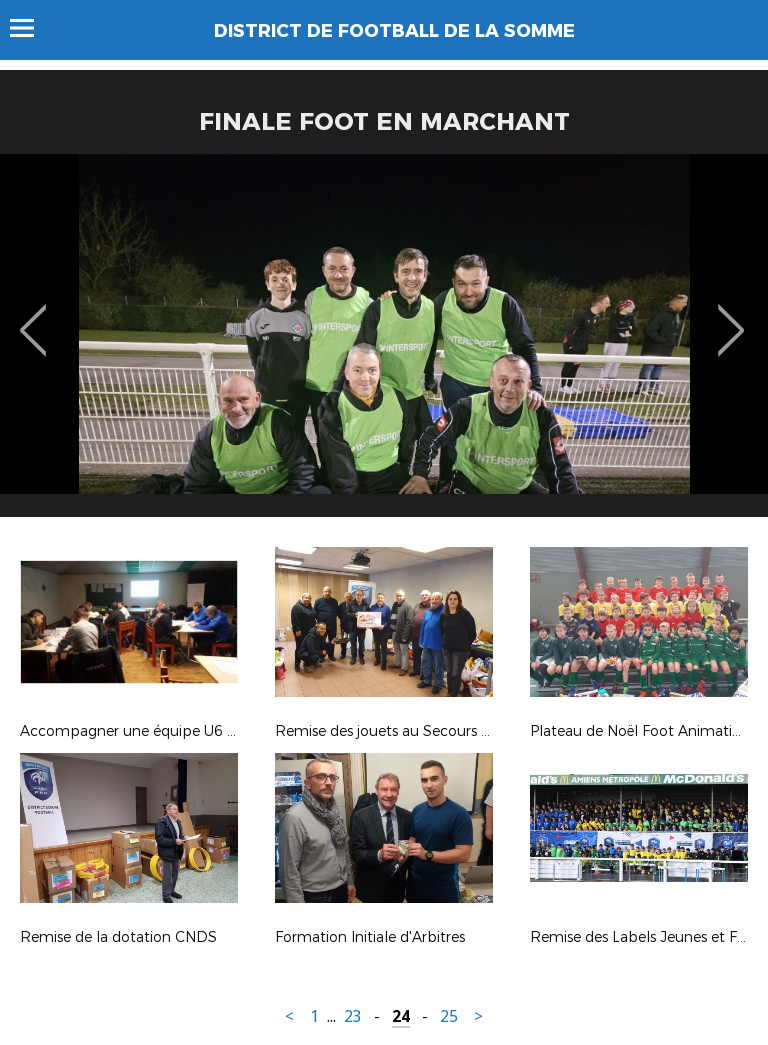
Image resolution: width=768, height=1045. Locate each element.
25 (449, 1016)
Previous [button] (33, 316)
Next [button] (731, 316)
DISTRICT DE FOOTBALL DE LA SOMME (394, 31)
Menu (31, 28)
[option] (384, 343)
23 (353, 1016)
